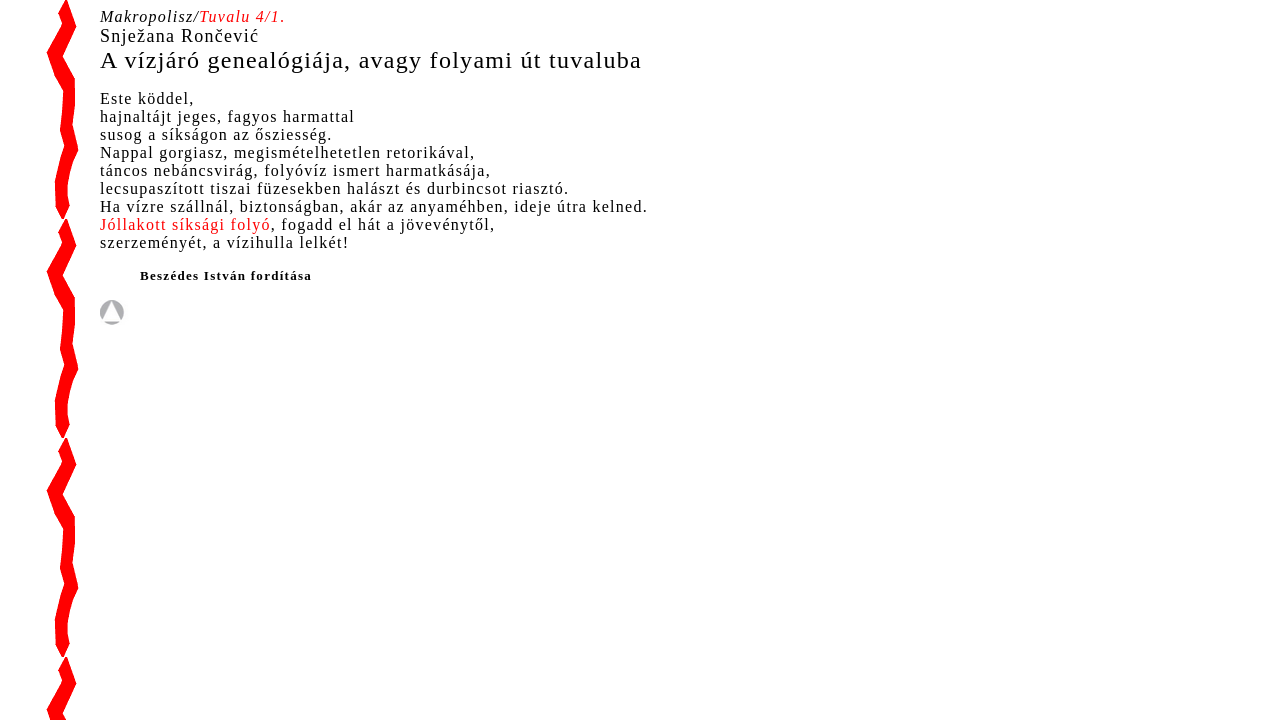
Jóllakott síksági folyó (185, 224)
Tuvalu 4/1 (239, 16)
